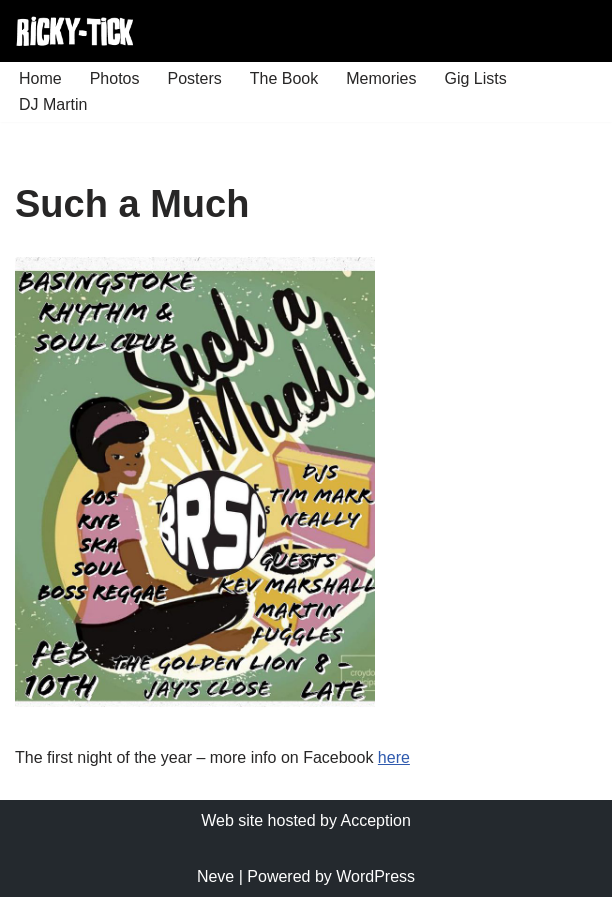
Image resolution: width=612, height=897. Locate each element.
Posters (195, 78)
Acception (376, 820)
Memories (381, 78)
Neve (215, 876)
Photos (115, 78)
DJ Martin (53, 104)
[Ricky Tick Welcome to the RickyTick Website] (75, 31)
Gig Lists (475, 78)
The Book (284, 78)
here (394, 757)
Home (40, 78)
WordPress (375, 876)
